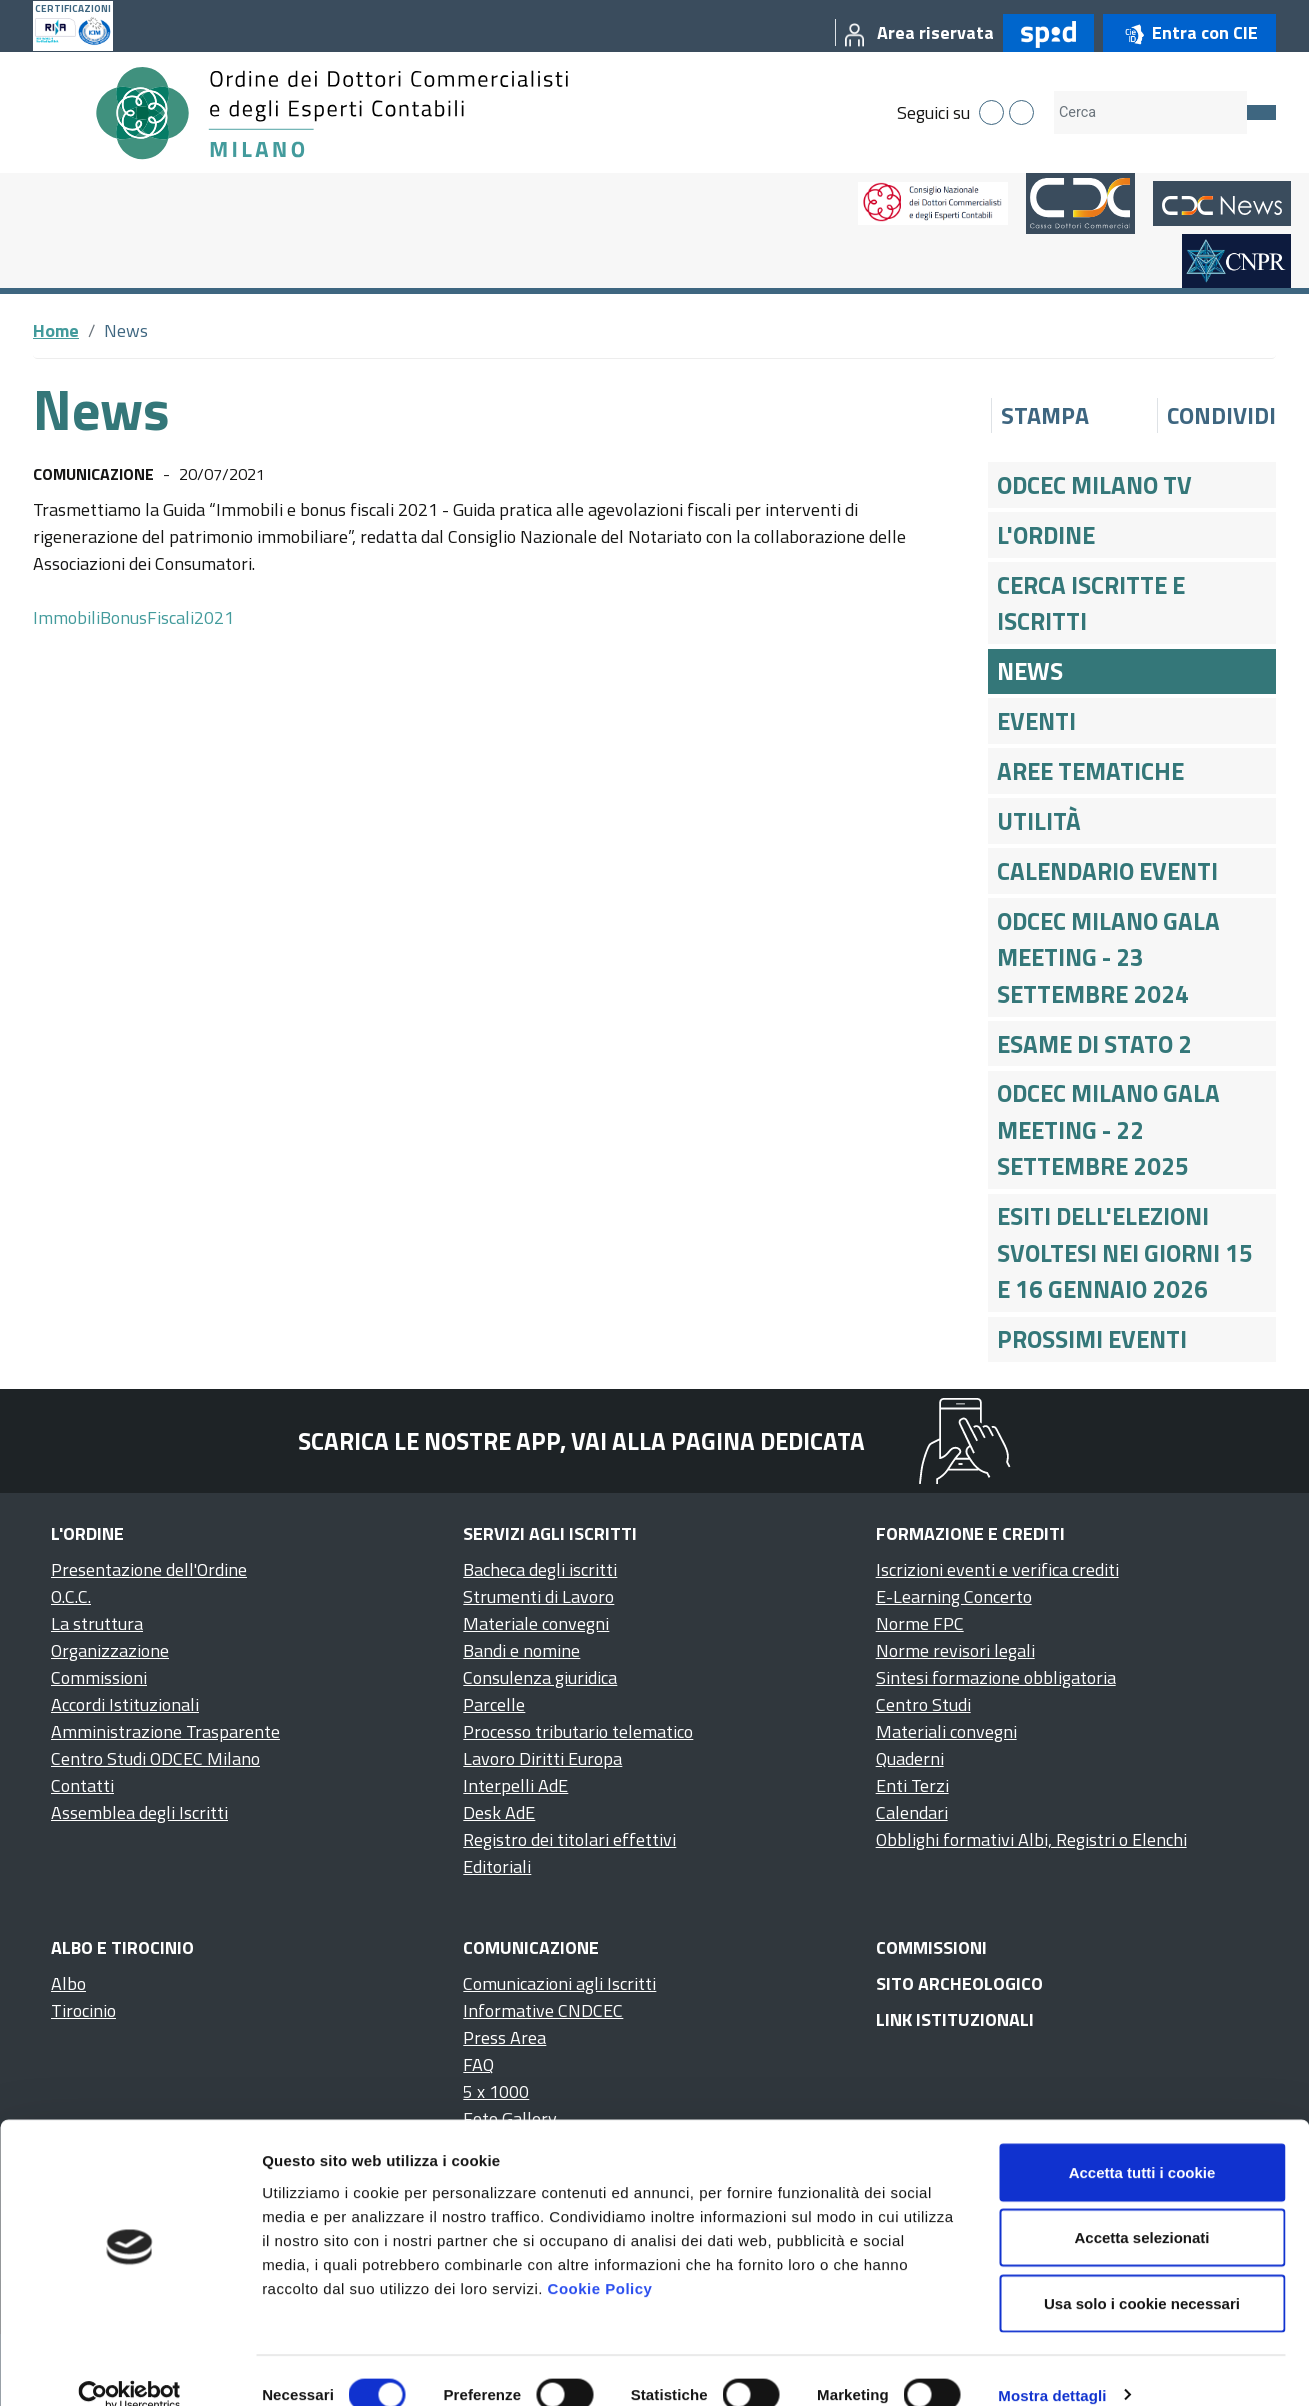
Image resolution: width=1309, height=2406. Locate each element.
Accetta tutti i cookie (1142, 2143)
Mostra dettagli (1052, 2366)
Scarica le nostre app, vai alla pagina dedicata (581, 1441)
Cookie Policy (600, 2259)
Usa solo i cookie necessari (1142, 2274)
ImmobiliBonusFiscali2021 (133, 617)
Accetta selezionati (1141, 2209)
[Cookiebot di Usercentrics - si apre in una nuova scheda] (129, 2367)
